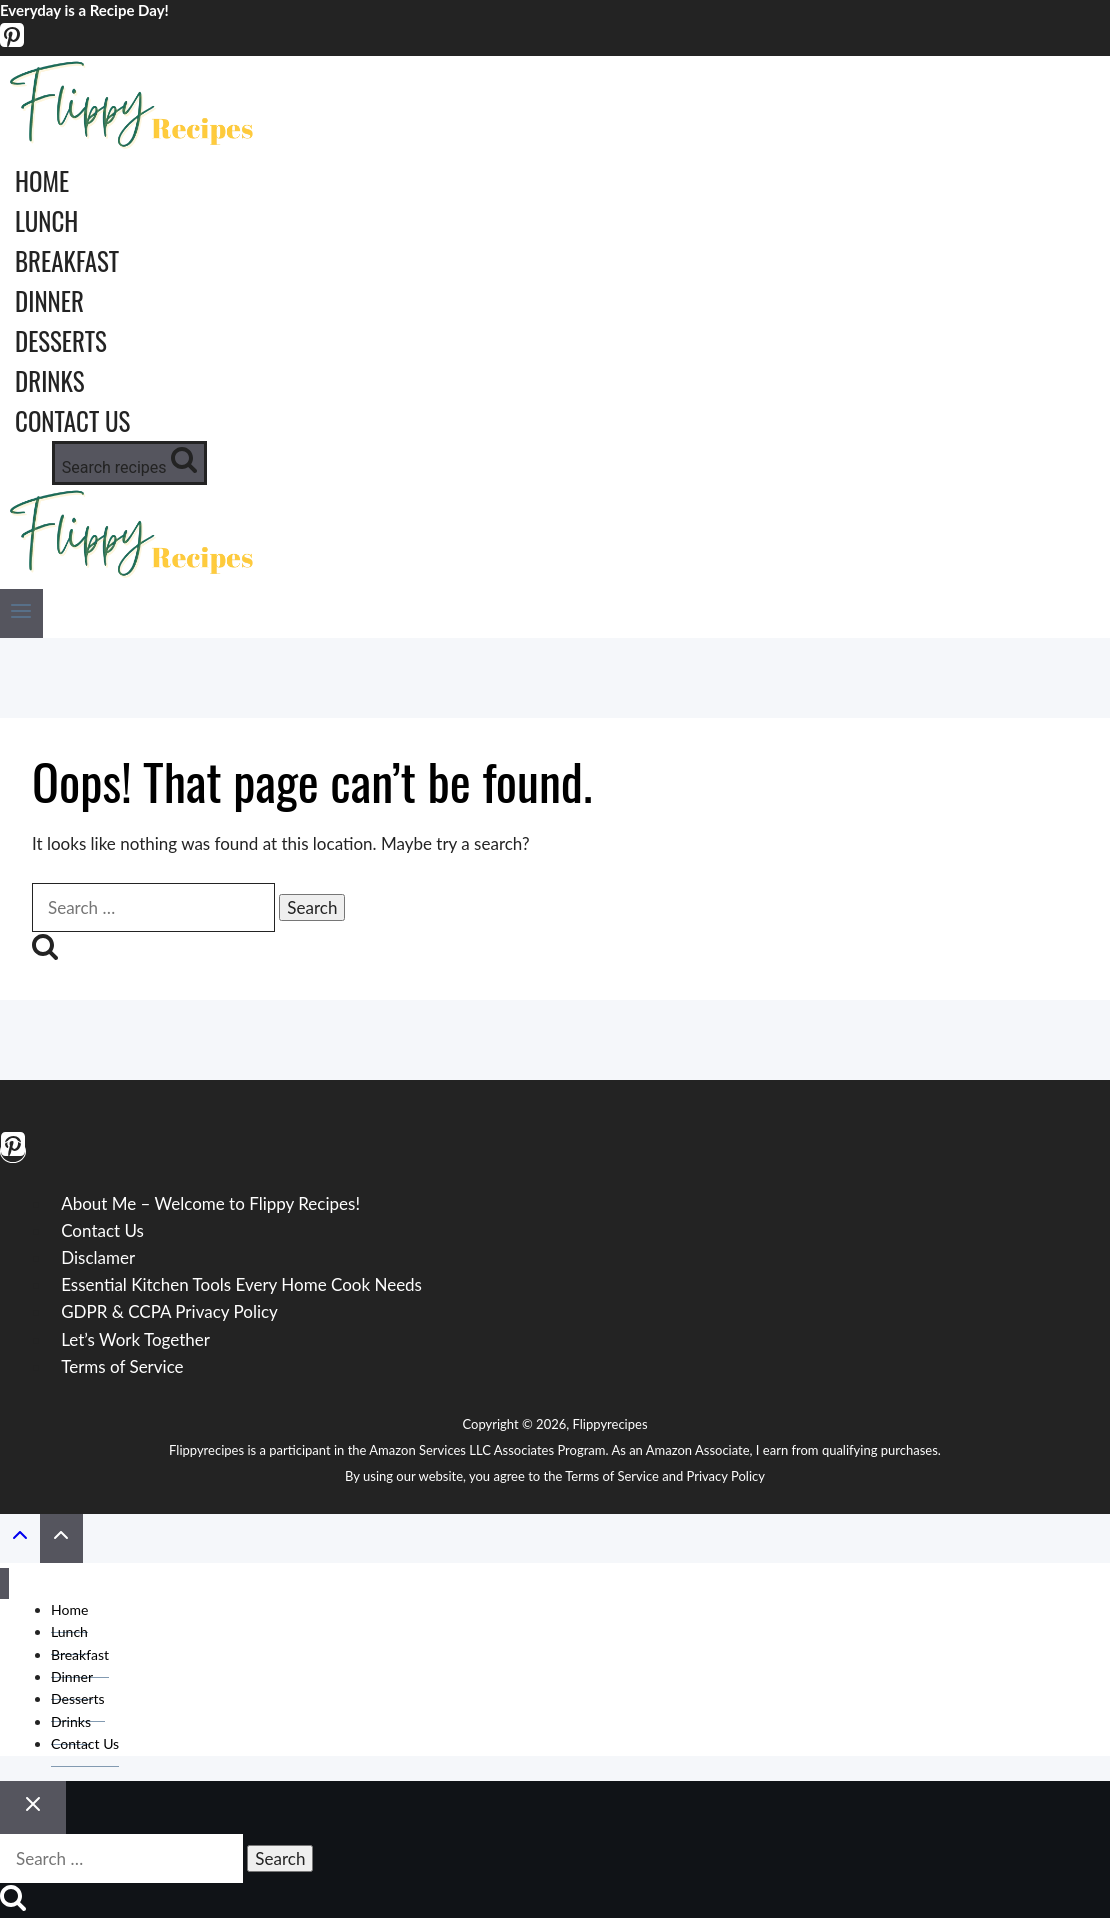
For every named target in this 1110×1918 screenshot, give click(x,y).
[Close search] (33, 1807)
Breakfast (67, 260)
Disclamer (98, 1257)
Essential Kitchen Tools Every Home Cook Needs (241, 1284)
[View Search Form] (129, 463)
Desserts (61, 340)
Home (42, 180)
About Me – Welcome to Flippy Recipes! (210, 1203)
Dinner (49, 300)
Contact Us (72, 420)
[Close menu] (4, 1583)
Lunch (46, 220)
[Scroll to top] (20, 1539)
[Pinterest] (12, 42)
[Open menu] (21, 613)
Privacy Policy (726, 1476)
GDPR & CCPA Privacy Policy (169, 1311)
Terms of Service (122, 1366)
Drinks (50, 380)
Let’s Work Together (135, 1339)
